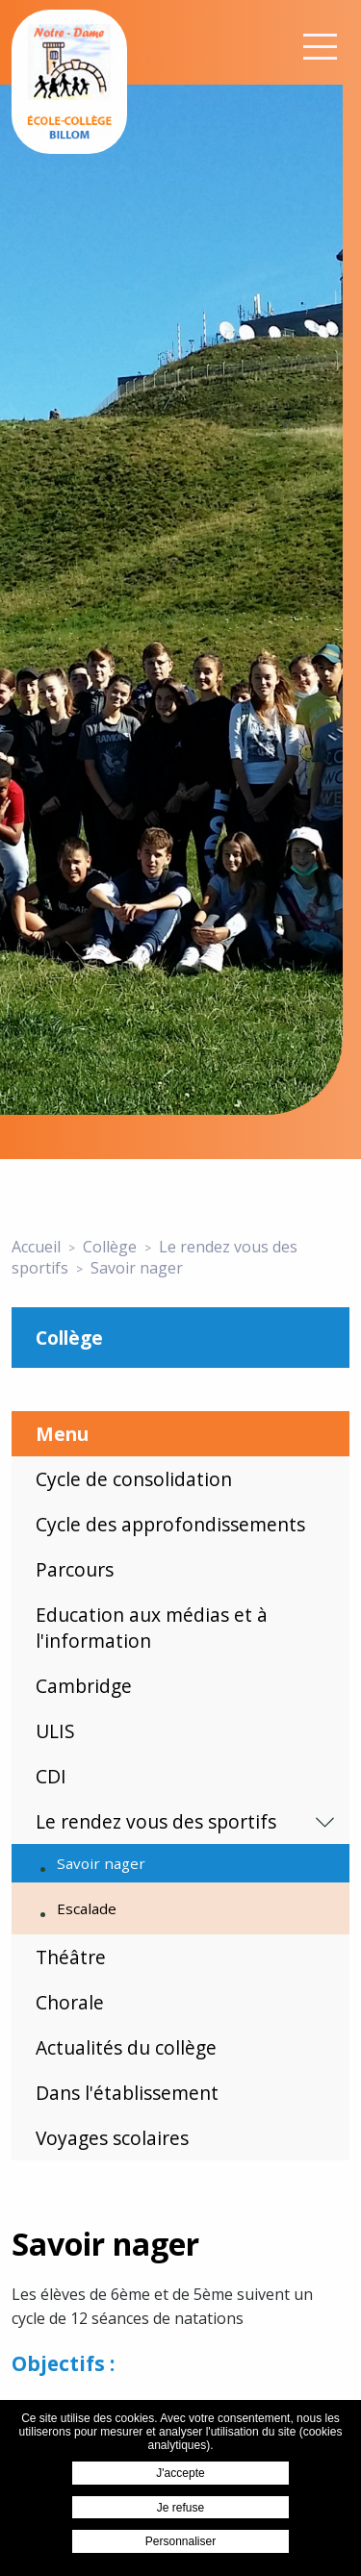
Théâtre (71, 1957)
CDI (51, 1776)
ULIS (55, 1731)
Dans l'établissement (127, 2093)
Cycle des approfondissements (170, 1524)
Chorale (70, 2002)
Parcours (75, 1569)
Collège (69, 1338)
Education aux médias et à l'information (152, 1628)
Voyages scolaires (112, 2138)
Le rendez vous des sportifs (156, 1821)
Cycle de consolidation (134, 1479)
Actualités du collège (126, 2047)
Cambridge (84, 1686)
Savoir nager (101, 1863)
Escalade (86, 1908)
